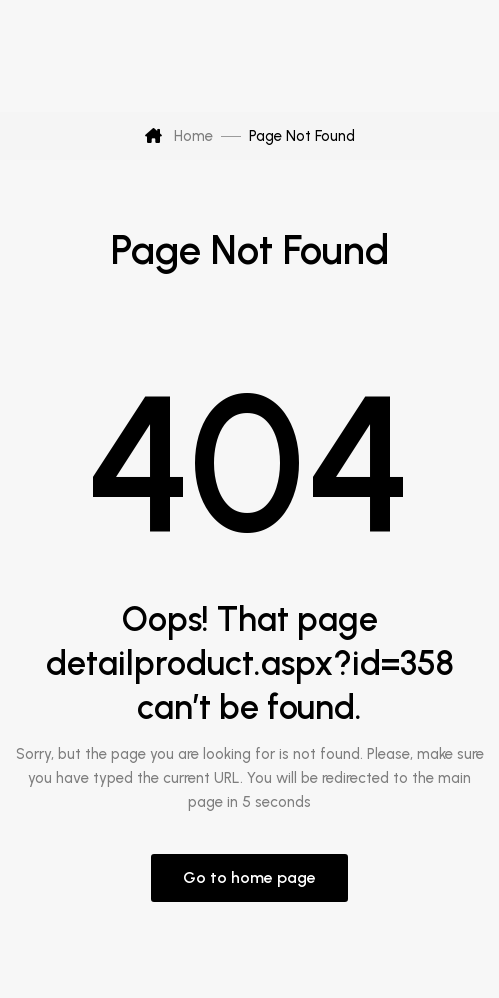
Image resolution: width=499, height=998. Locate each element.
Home (179, 136)
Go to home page (249, 877)
